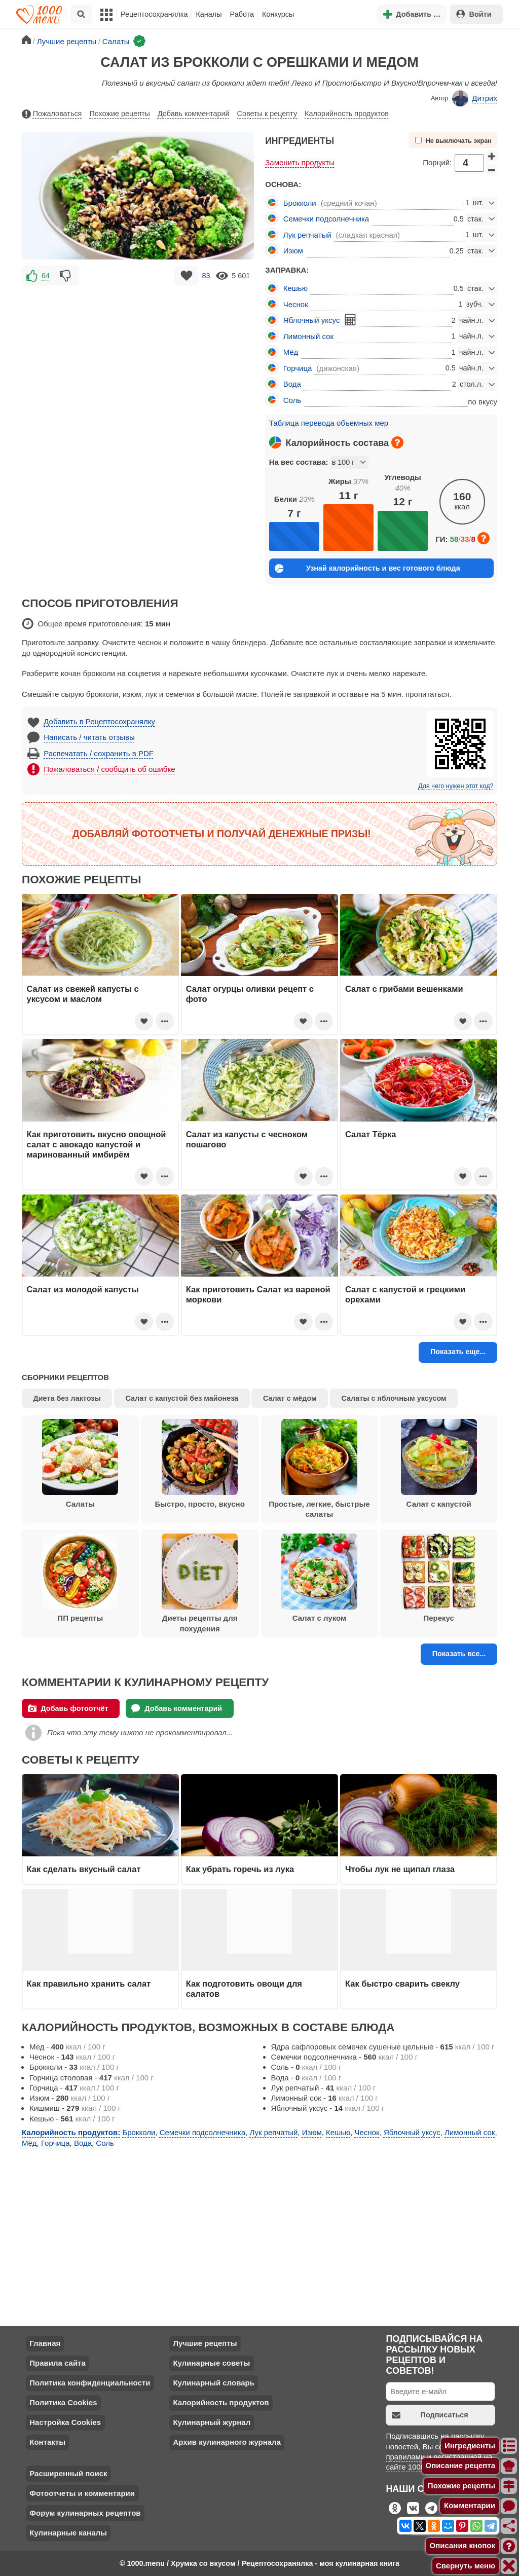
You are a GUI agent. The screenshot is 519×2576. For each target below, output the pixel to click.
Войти (474, 14)
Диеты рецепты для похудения (200, 1583)
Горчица (297, 368)
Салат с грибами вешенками (404, 988)
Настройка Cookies (65, 2422)
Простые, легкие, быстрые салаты (319, 1468)
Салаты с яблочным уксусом (393, 1398)
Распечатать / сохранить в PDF (99, 753)
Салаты (80, 1463)
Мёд (291, 352)
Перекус (439, 1578)
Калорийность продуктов (347, 113)
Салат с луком (319, 1578)
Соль (292, 400)
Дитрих (474, 98)
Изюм (293, 250)
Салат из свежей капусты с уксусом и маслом (83, 993)
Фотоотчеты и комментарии (82, 2493)
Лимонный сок (308, 336)
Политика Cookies (63, 2402)
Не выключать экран (453, 140)
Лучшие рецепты (205, 2343)
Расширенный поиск (68, 2473)
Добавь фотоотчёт (68, 1708)
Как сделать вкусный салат (84, 1869)
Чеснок (295, 304)
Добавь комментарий (194, 113)
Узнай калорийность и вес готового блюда (367, 568)
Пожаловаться (52, 114)
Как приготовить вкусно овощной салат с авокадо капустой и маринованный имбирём (96, 1145)
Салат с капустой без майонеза (182, 1398)
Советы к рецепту (267, 113)
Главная (44, 2343)
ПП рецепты (80, 1578)
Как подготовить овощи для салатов (244, 1988)
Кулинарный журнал (211, 2422)
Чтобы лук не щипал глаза (400, 1869)
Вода (292, 384)
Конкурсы (278, 14)
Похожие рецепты (119, 113)
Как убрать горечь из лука (241, 1869)
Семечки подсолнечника (326, 218)
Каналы (208, 14)
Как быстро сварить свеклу (402, 1983)
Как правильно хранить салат (89, 1983)
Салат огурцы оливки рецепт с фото (250, 993)
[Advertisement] (138, 359)
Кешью (295, 288)
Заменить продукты (300, 162)
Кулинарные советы (211, 2363)
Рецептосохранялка (154, 14)
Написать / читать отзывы (89, 737)
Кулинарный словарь (213, 2382)
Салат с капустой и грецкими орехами (405, 1294)
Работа (242, 14)
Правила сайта (57, 2363)
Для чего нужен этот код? (455, 786)
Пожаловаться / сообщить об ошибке (109, 769)
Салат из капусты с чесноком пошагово (247, 1139)
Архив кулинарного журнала (227, 2442)
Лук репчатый (307, 235)
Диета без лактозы (67, 1398)
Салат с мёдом (290, 1398)
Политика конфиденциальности (89, 2382)
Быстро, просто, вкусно (199, 1463)
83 (206, 276)
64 (46, 276)
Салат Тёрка (370, 1134)
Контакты (47, 2442)
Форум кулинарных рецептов (84, 2513)
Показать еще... (458, 1352)
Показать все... (459, 1654)
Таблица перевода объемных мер (328, 423)
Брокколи (299, 203)
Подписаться (430, 2415)
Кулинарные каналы (68, 2532)
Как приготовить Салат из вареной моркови (258, 1294)
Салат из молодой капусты (83, 1289)
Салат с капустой (439, 1463)
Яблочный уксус (311, 320)
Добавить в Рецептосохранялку (99, 721)
